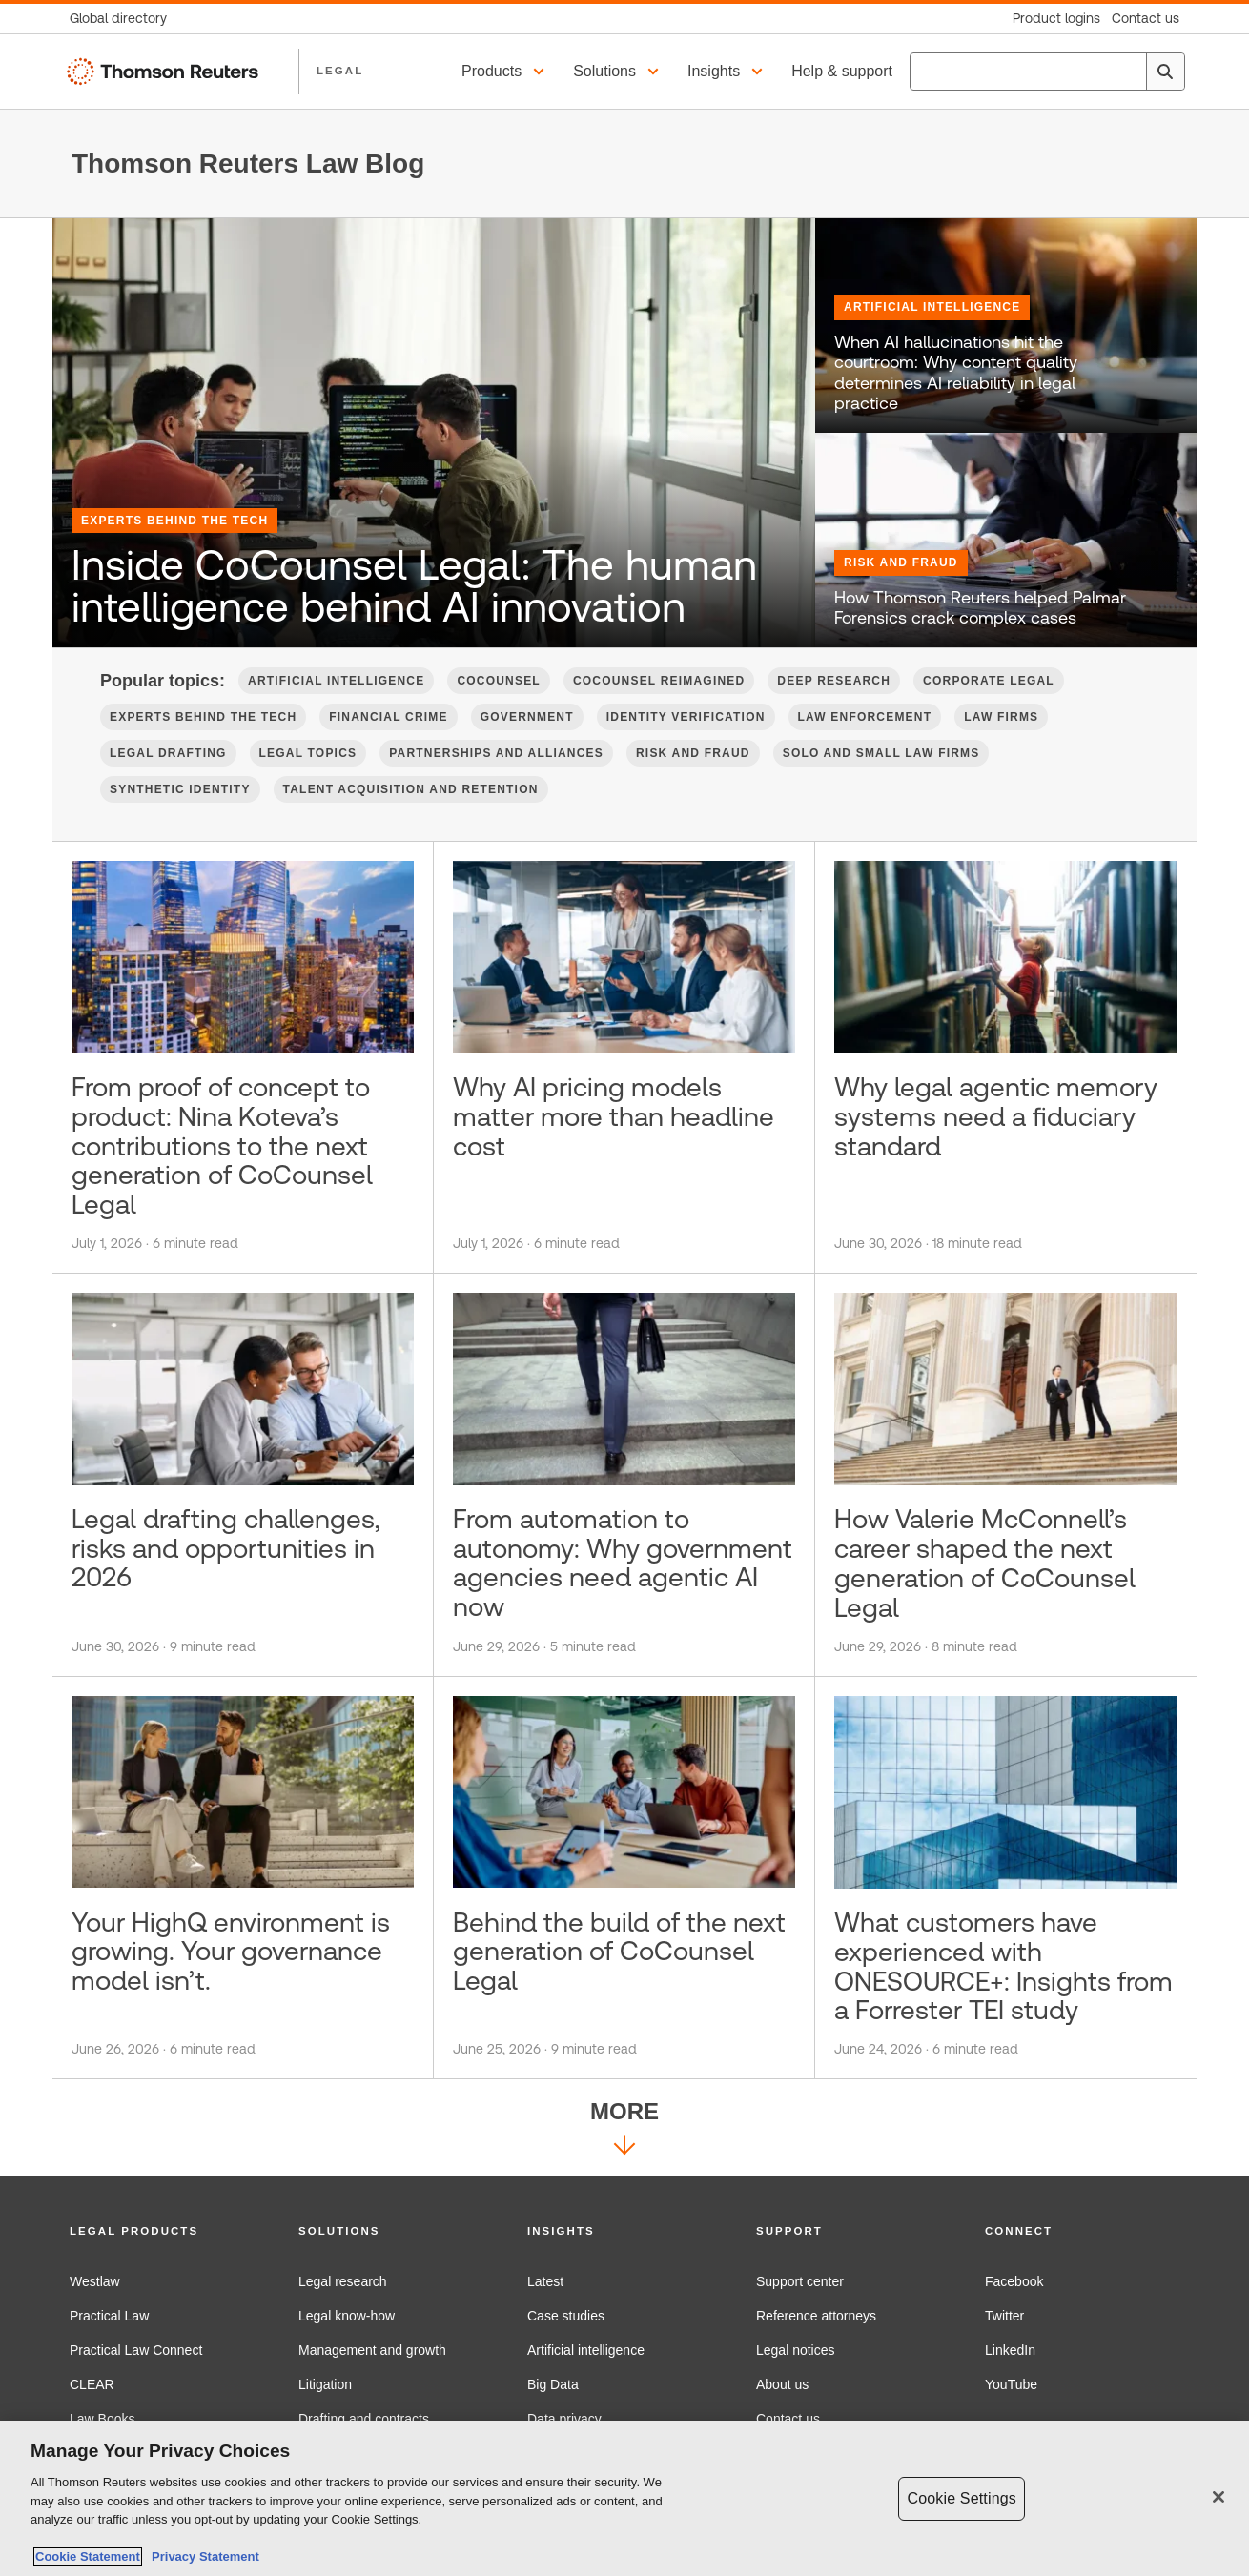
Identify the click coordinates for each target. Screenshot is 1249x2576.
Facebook (1014, 2281)
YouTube (1011, 2384)
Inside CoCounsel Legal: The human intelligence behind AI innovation (414, 586)
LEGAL (340, 70)
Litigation (325, 2384)
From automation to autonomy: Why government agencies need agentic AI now (622, 1562)
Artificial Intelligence (932, 307)
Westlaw (95, 2281)
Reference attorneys (816, 2315)
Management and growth (372, 2350)
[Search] (1165, 71)
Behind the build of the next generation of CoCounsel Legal (619, 1951)
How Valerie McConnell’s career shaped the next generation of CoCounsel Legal (985, 1562)
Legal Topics (308, 753)
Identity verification (686, 717)
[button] (506, 71)
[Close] (1218, 2499)
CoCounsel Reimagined (659, 680)
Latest (545, 2281)
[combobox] (1047, 71)
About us (782, 2384)
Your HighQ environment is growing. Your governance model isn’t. (231, 1951)
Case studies (565, 2315)
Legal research (342, 2281)
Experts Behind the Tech (174, 520)
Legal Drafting (168, 753)
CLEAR (92, 2384)
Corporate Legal (988, 680)
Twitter (1004, 2315)
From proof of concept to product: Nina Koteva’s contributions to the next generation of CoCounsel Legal (222, 1145)
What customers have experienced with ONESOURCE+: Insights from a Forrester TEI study (1003, 1966)
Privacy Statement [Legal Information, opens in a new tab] (202, 2559)
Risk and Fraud (901, 562)
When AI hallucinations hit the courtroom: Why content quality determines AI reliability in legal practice (955, 373)
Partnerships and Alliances (496, 753)
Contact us (788, 2418)
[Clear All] (1128, 71)
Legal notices (795, 2350)
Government (527, 717)
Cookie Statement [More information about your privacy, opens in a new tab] (87, 2559)
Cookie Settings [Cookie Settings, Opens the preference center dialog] (961, 2500)
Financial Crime (388, 717)
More (624, 2130)
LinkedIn (1010, 2350)
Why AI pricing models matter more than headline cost (613, 1116)
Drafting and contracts (363, 2418)
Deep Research (834, 680)
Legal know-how (346, 2315)
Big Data (553, 2384)
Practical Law (109, 2315)
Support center (800, 2281)
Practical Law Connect (136, 2350)
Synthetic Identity (180, 789)
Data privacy (564, 2418)
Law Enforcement (865, 717)
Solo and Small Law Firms (881, 753)
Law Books (102, 2418)
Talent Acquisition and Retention (411, 789)
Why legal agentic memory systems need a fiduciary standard (995, 1116)
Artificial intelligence (586, 2350)
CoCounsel (498, 680)
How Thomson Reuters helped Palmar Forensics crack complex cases (980, 607)
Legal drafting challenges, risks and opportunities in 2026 (226, 1548)
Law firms (1001, 717)
